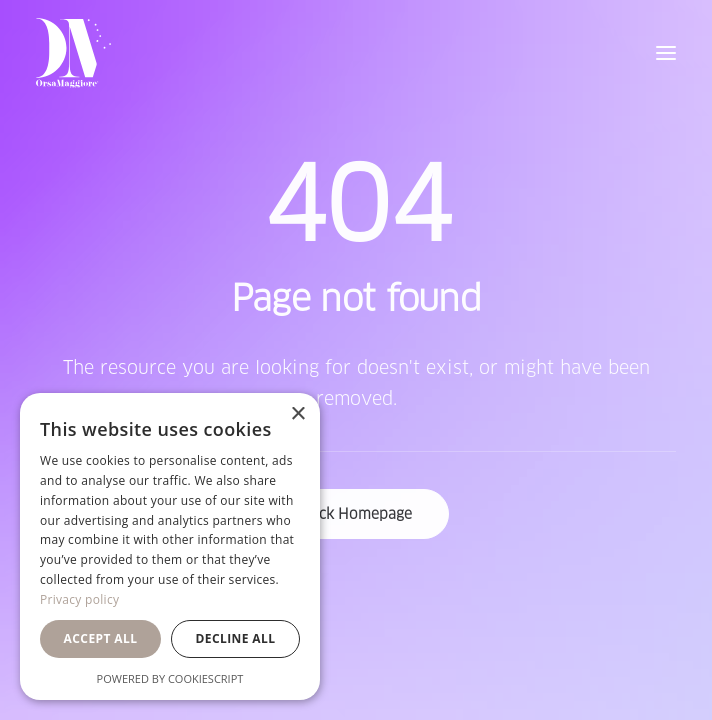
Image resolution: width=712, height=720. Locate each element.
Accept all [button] (101, 638)
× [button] (297, 414)
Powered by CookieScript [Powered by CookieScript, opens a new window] (170, 678)
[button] (666, 53)
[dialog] (170, 546)
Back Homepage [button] (356, 514)
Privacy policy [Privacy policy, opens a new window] (79, 599)
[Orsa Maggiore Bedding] (73, 53)
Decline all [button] (236, 638)
